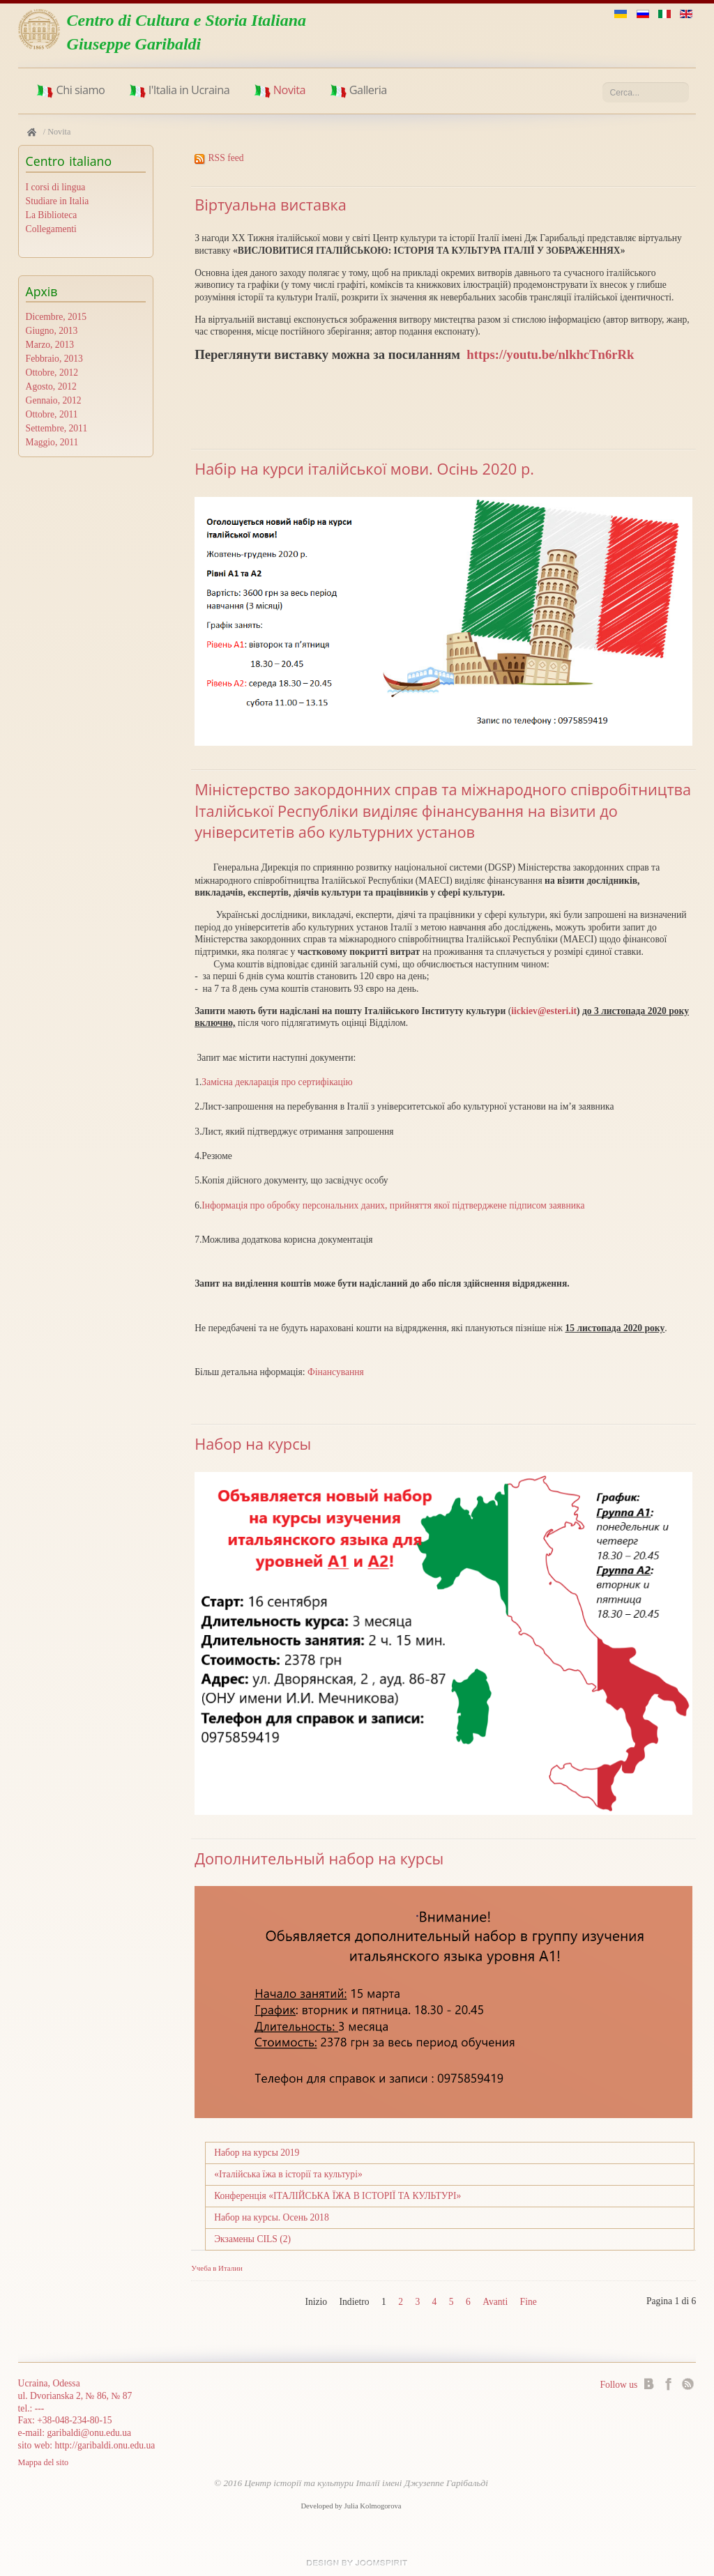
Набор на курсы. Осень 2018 (271, 2217)
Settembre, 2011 (57, 429)
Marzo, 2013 (50, 345)
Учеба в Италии (217, 2268)
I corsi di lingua (56, 187)
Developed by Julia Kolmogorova (351, 2506)
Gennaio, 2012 (54, 401)
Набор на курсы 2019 (256, 2152)
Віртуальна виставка (271, 204)
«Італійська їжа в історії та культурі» (288, 2174)
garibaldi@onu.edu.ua (89, 2433)
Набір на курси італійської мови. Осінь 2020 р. (364, 469)
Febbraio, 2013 (54, 359)
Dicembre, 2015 (56, 317)
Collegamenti (51, 229)
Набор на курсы (253, 1444)
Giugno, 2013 (52, 331)
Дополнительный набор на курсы (319, 1858)
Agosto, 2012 (51, 387)
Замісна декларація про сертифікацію (277, 1082)
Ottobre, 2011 (52, 415)
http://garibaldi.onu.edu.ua (104, 2445)
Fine (528, 2302)
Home (32, 132)
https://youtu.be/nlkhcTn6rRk (550, 354)
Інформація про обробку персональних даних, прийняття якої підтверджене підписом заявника (393, 1205)
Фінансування (335, 1372)
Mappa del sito (43, 2463)
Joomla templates (357, 2563)
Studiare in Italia (57, 201)
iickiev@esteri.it (544, 1011)
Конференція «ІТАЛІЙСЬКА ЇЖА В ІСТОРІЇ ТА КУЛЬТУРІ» (337, 2196)
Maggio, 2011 (52, 443)
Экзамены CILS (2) (252, 2239)
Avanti (495, 2302)
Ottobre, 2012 (52, 373)
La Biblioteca (51, 215)
